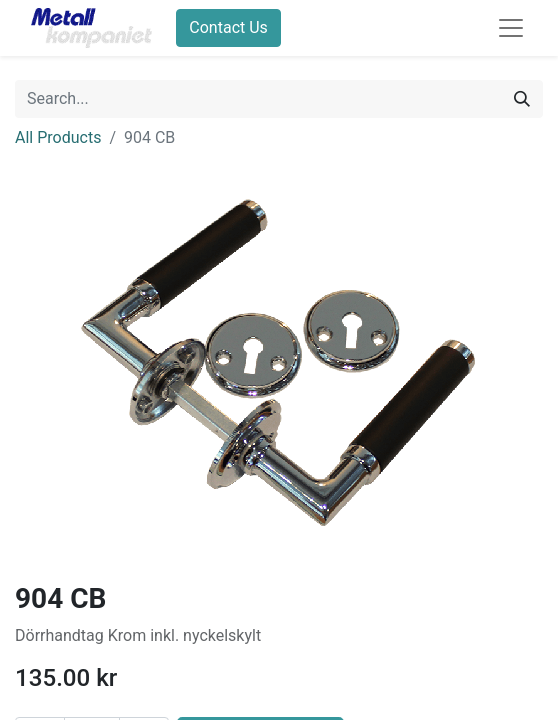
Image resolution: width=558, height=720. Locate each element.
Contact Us (228, 27)
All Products (58, 137)
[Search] (522, 99)
